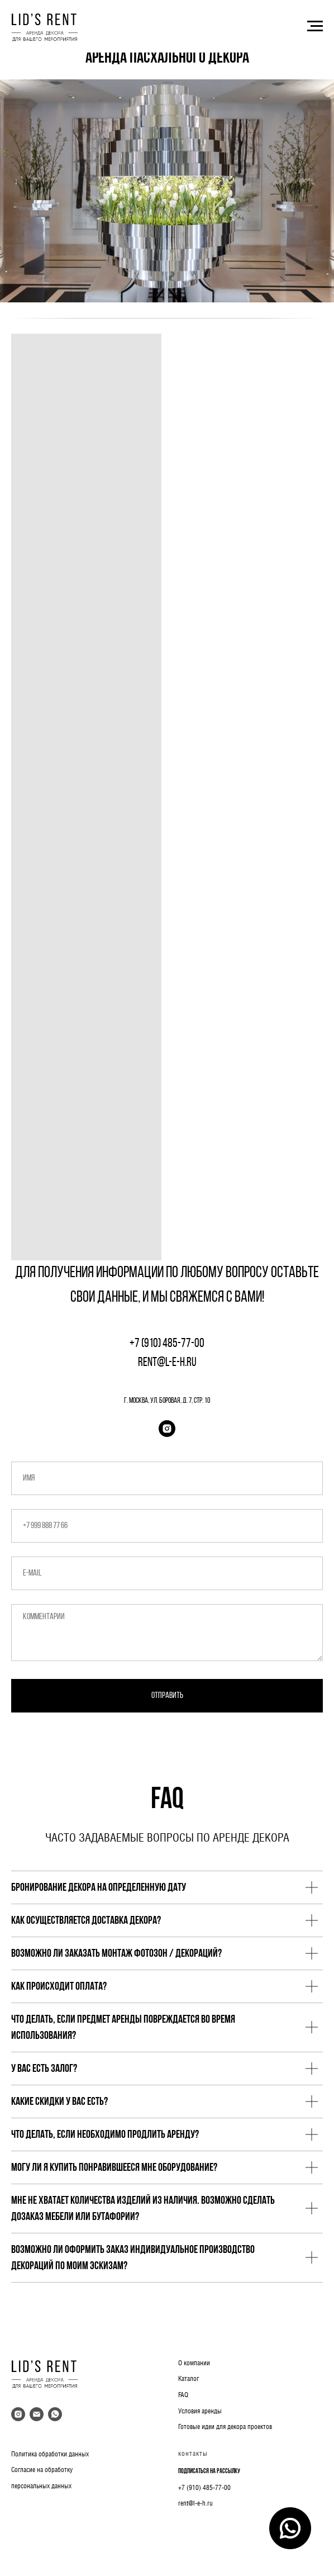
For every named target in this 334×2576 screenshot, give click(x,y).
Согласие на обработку (42, 2470)
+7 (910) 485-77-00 (204, 2488)
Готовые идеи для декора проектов (225, 2427)
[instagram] (167, 1428)
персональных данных (41, 2486)
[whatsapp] (55, 2414)
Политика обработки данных (50, 2454)
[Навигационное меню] (315, 26)
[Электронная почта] (37, 2414)
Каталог (188, 2379)
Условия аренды (200, 2411)
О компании (194, 2363)
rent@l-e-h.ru (195, 2503)
